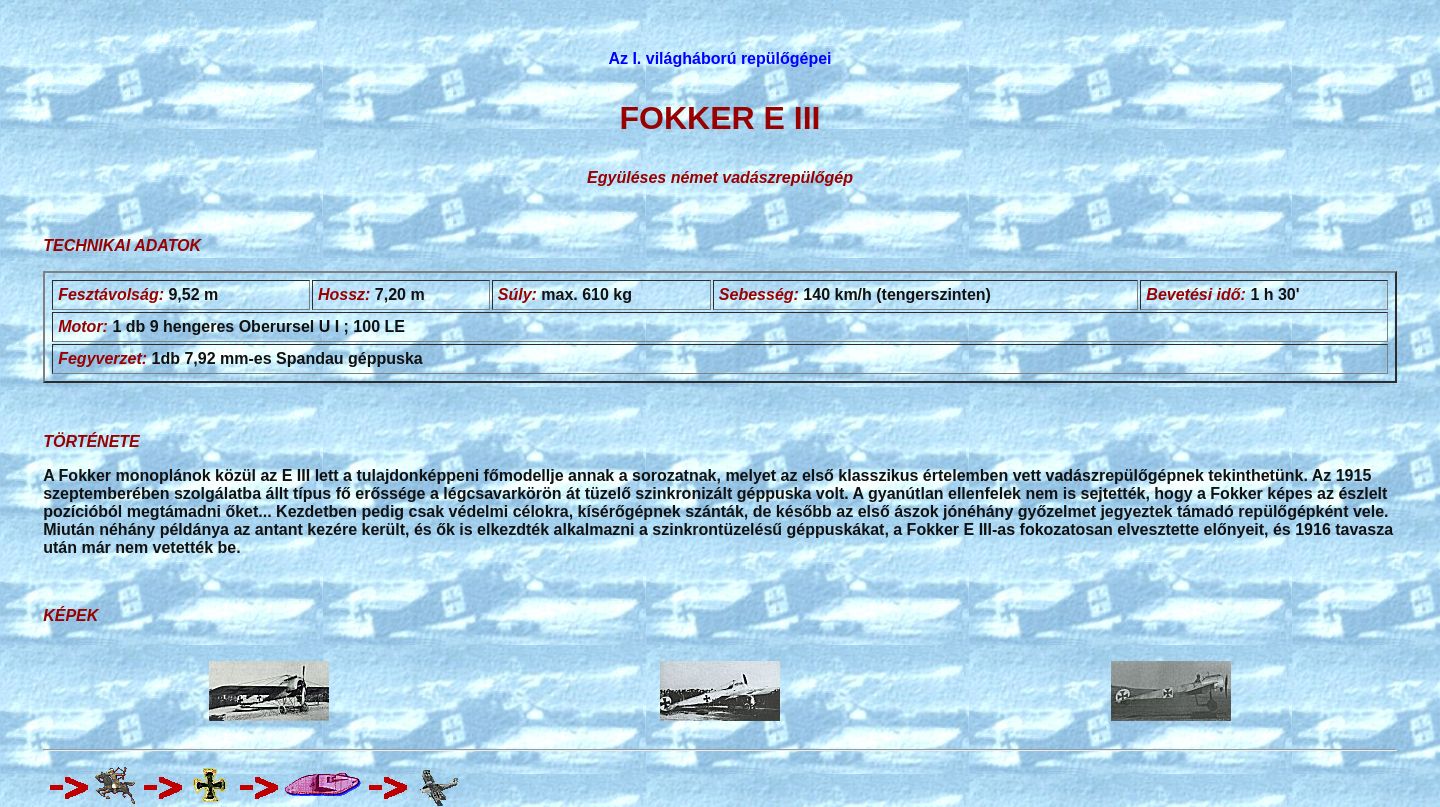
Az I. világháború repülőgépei (719, 58)
